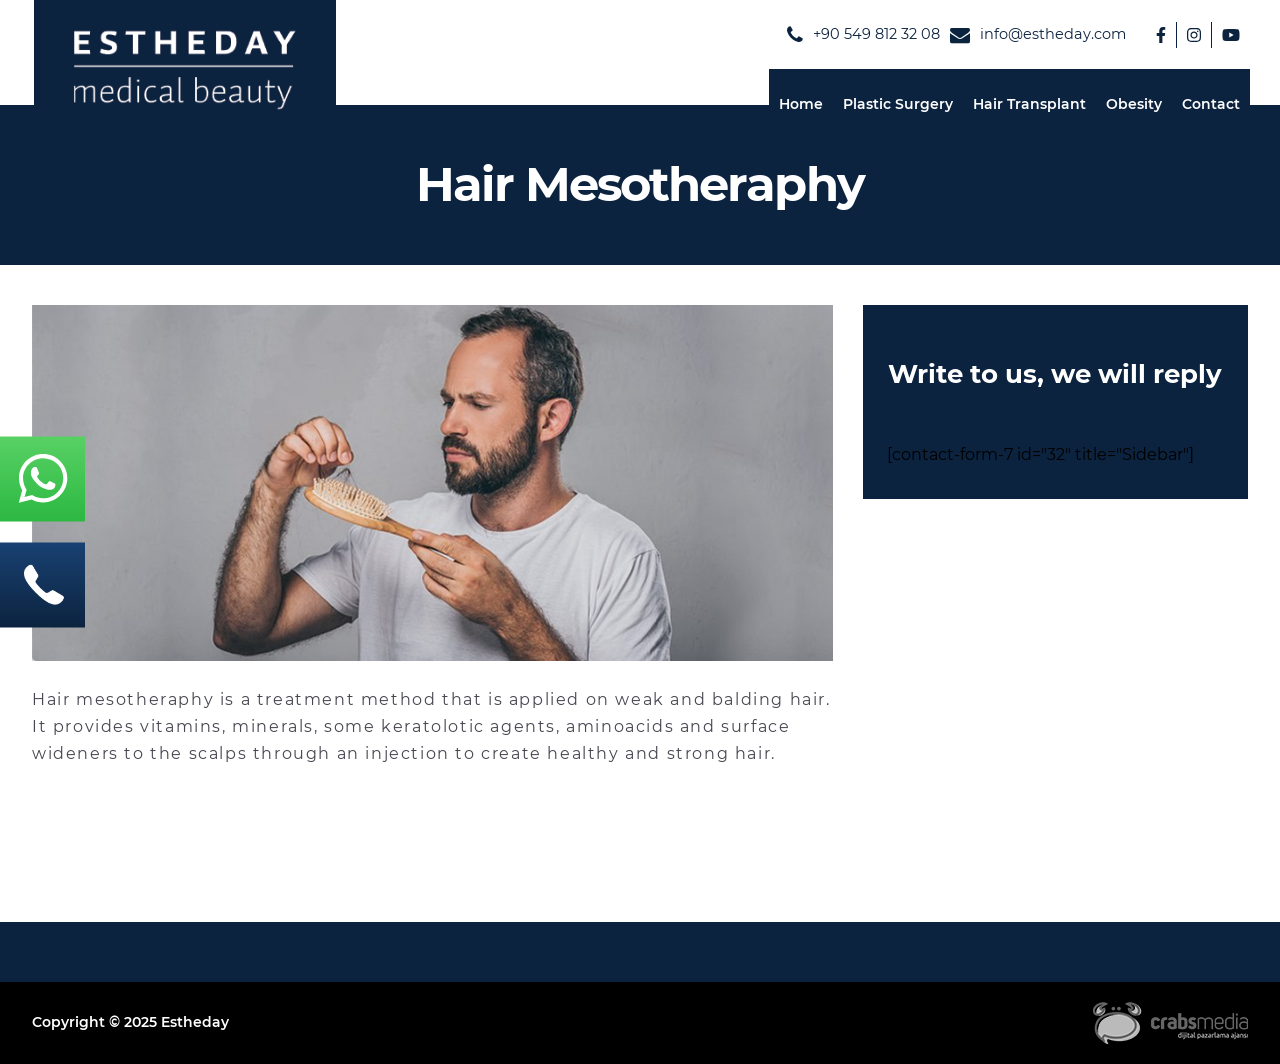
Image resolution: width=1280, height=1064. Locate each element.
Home (801, 104)
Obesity (1134, 104)
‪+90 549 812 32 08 (863, 35)
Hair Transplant (1029, 104)
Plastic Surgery (898, 104)
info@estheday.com (1038, 35)
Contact (1211, 104)
